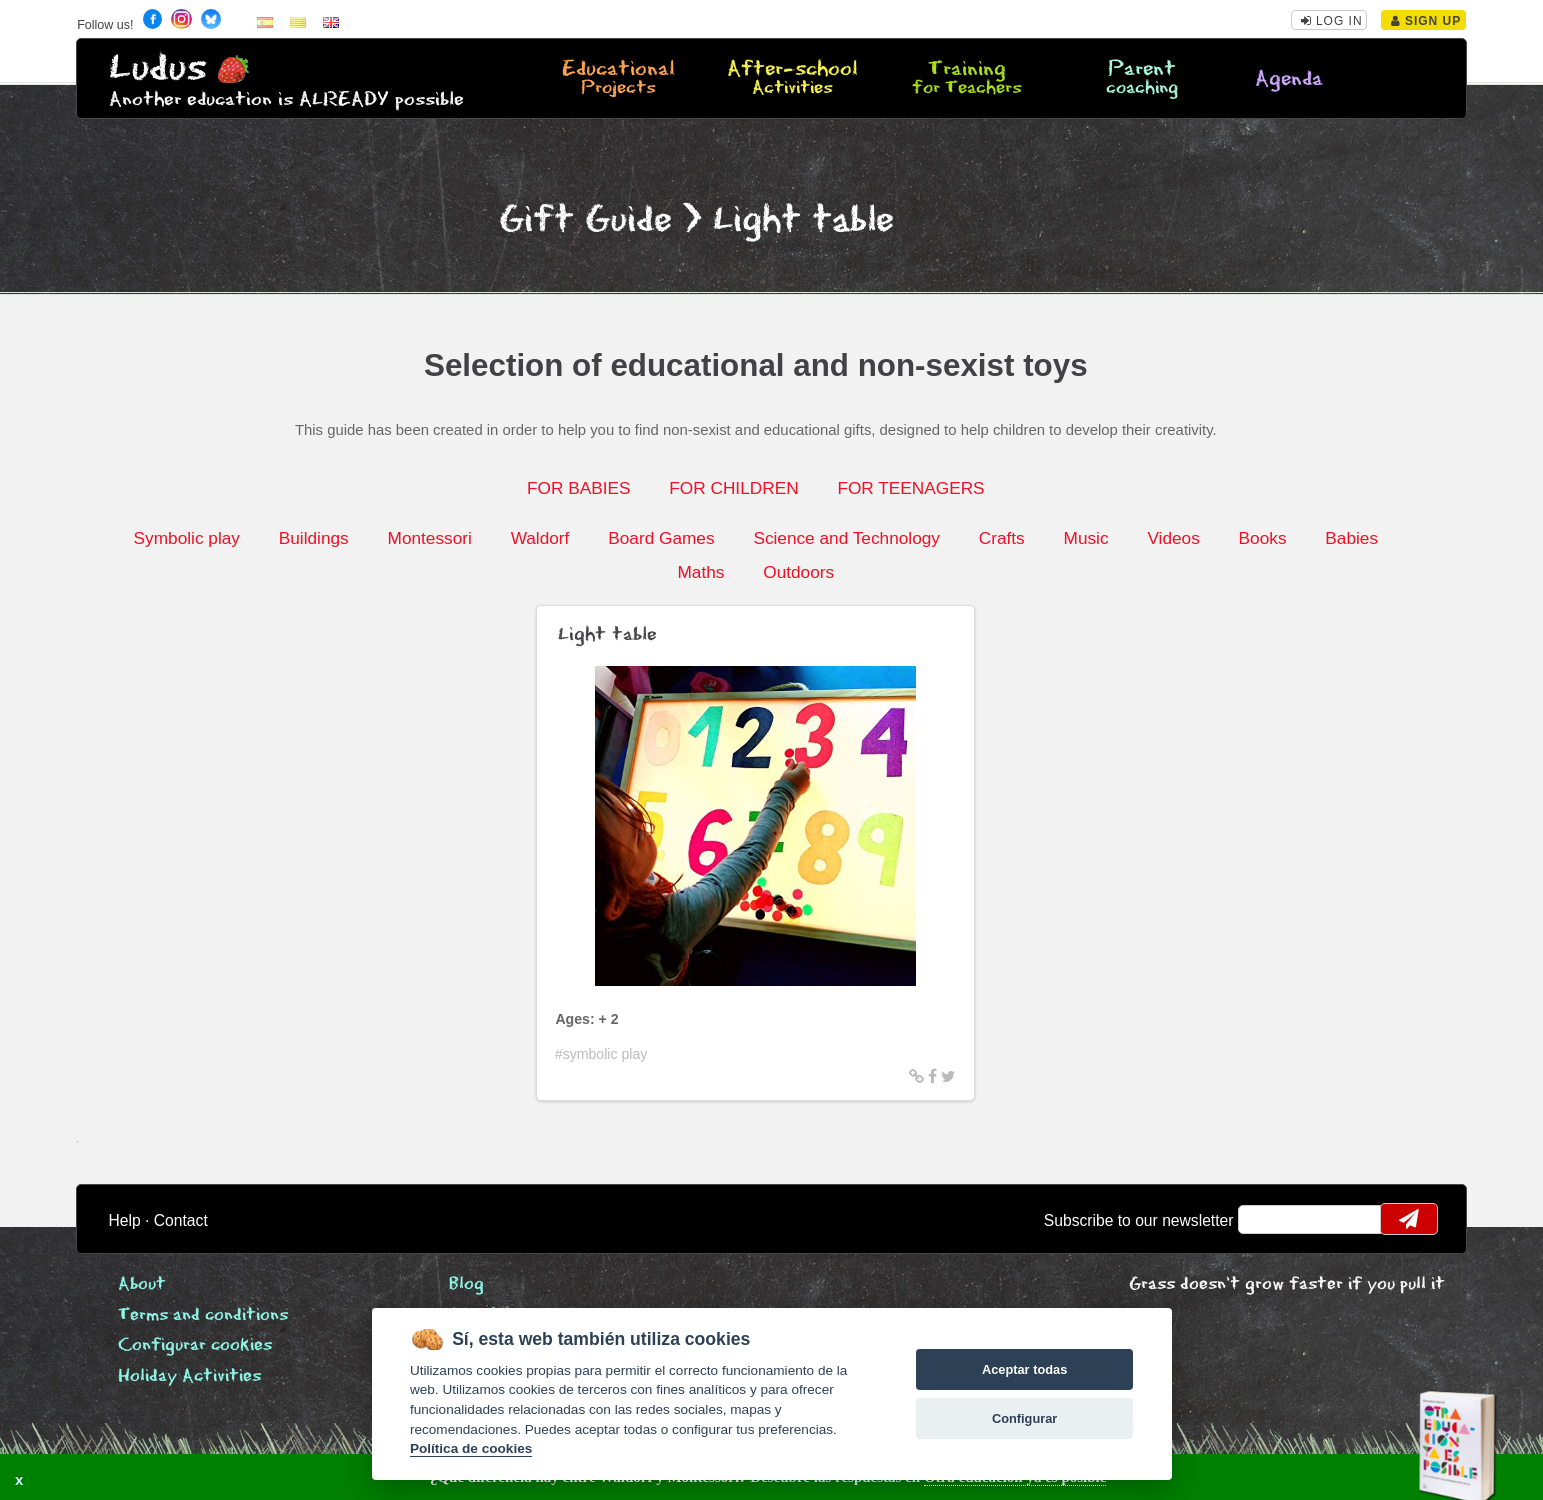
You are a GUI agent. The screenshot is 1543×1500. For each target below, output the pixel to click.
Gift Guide (585, 220)
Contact (181, 1220)
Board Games (661, 538)
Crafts (1002, 538)
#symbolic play (601, 1054)
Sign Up (1426, 21)
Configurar (1024, 1418)
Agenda (1289, 79)
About (142, 1284)
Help (125, 1220)
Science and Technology (846, 538)
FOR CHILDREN (733, 488)
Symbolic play (187, 538)
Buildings (314, 538)
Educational (617, 79)
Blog (466, 1284)
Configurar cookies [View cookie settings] (195, 1345)
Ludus (158, 68)
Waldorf (540, 538)
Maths (700, 572)
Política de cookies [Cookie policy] (471, 1448)
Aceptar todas (1024, 1369)
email (1266, 1219)
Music (1086, 538)
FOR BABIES (578, 488)
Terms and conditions (203, 1315)
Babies (1351, 538)
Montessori (430, 538)
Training (967, 79)
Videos (1173, 538)
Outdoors (798, 572)
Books (1263, 538)
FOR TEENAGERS (910, 488)
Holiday (189, 1376)
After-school (792, 79)
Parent (1141, 79)
